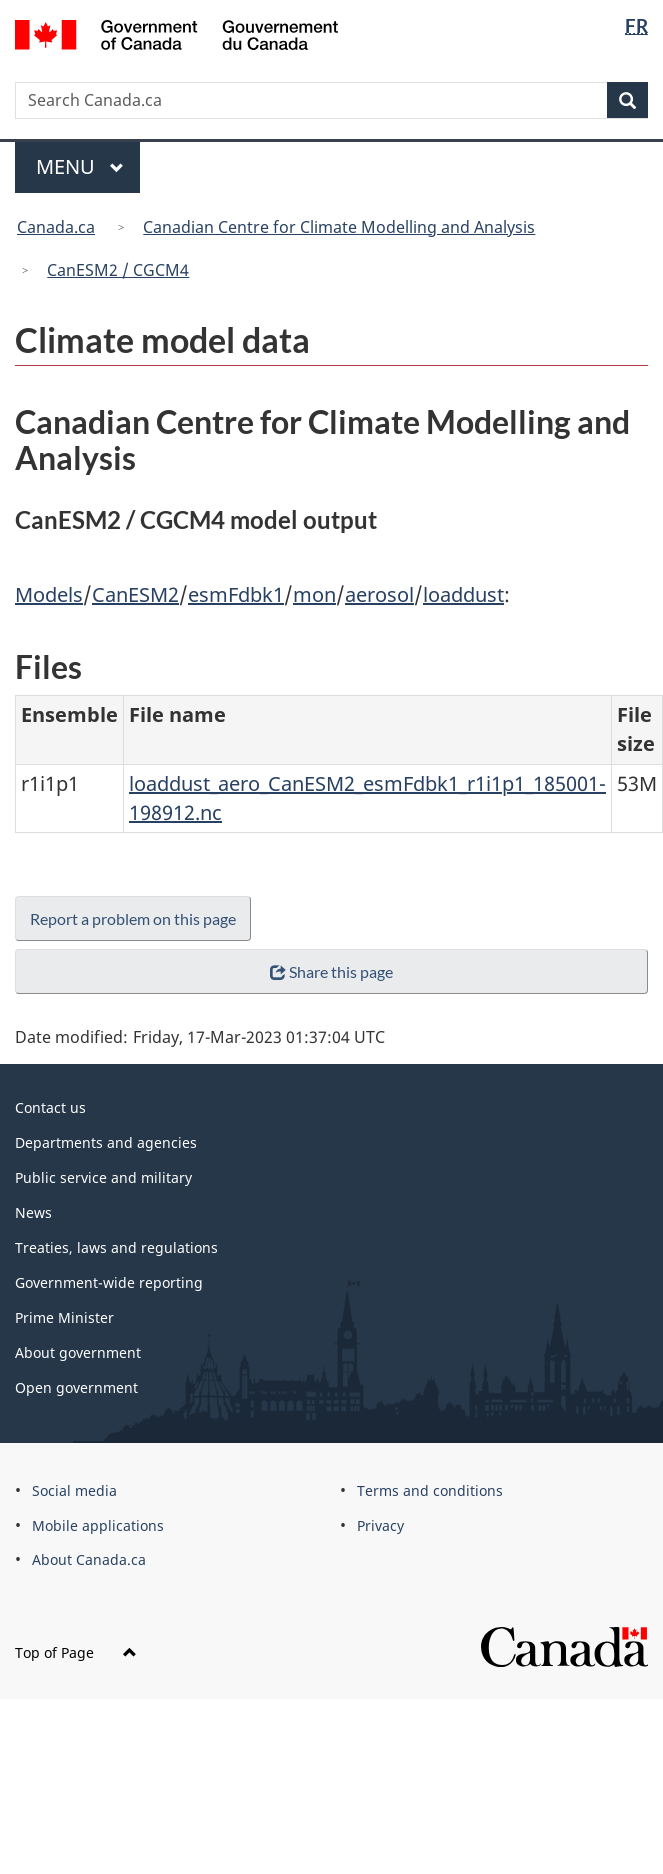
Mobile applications (98, 1525)
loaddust (463, 594)
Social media (74, 1490)
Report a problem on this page (133, 918)
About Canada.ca (89, 1559)
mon (314, 594)
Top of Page (76, 1652)
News (33, 1212)
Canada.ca (56, 227)
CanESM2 (135, 594)
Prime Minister (64, 1317)
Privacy (380, 1525)
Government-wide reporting (109, 1282)
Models (49, 594)
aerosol (379, 594)
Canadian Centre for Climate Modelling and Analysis (339, 227)
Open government (76, 1387)
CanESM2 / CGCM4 (118, 270)
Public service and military (103, 1177)
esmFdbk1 (236, 594)
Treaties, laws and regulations (116, 1247)
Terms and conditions (430, 1490)
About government (78, 1352)
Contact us (50, 1107)
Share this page (331, 971)
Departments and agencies (106, 1142)
